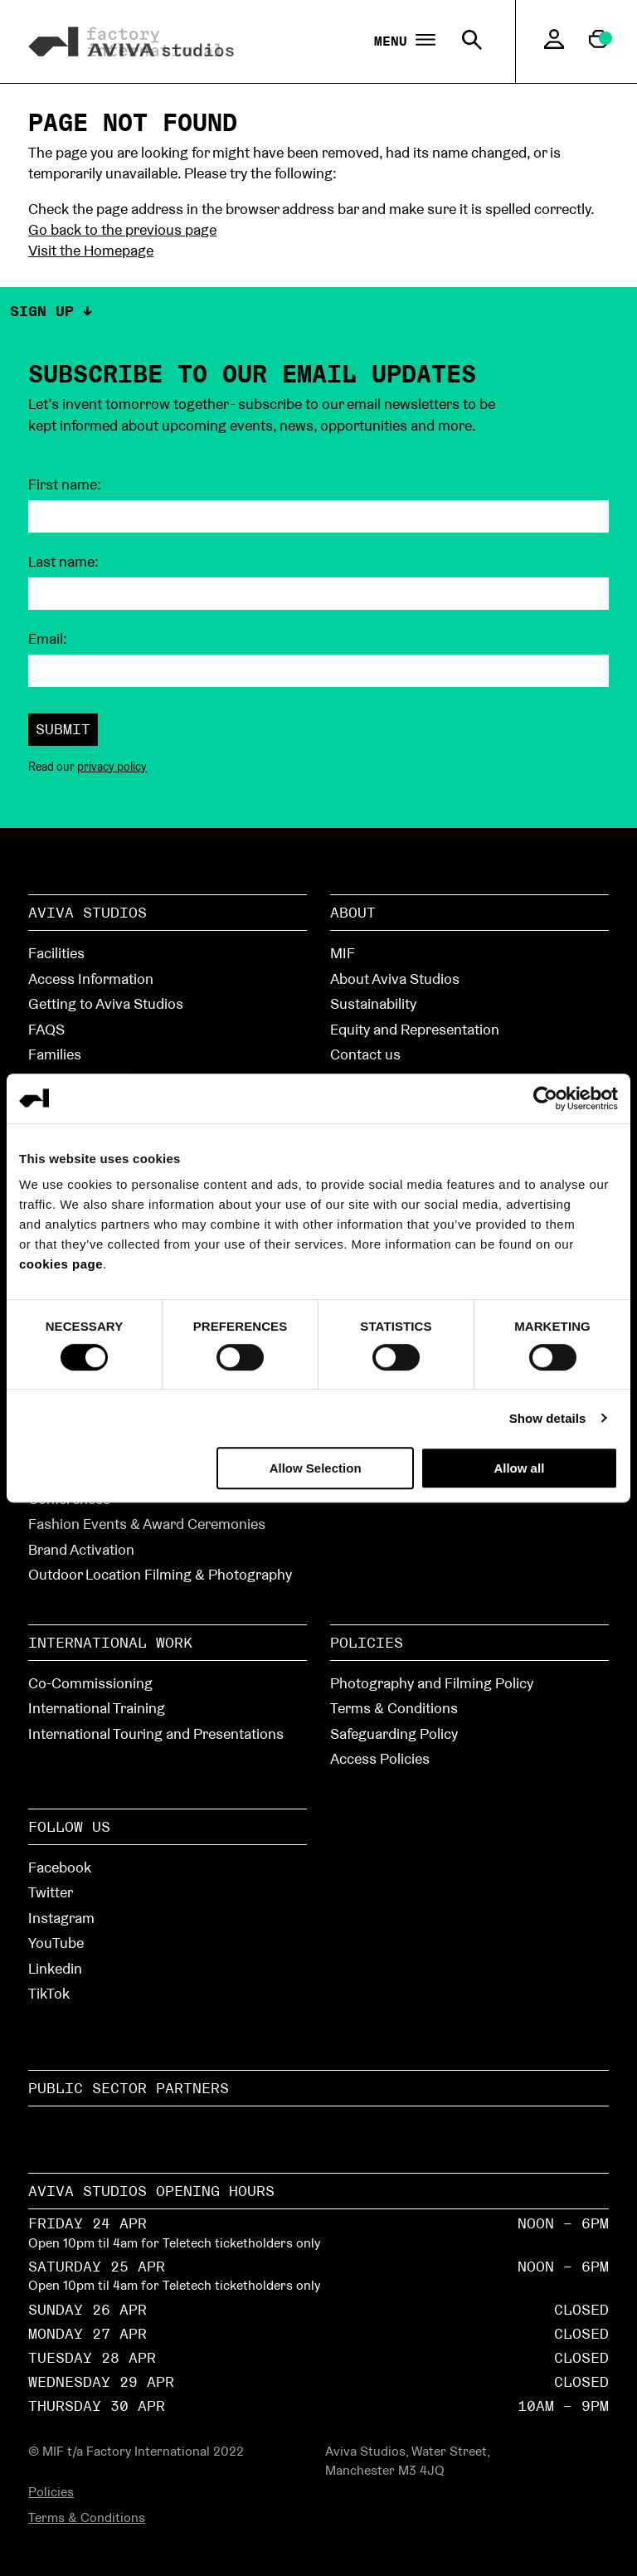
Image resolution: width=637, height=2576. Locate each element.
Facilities (56, 952)
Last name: (63, 562)
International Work (110, 1642)
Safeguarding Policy (394, 1733)
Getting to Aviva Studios (105, 1003)
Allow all (519, 1468)
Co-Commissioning (90, 1682)
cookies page (61, 1264)
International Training (96, 1707)
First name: (64, 484)
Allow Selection (316, 1468)
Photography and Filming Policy (431, 1682)
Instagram (61, 1917)
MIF (342, 952)
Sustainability (373, 1003)
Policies (366, 1642)
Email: (47, 639)
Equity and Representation (414, 1029)
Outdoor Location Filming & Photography (160, 1574)
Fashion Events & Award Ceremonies (146, 1523)
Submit (63, 728)
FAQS (46, 1029)
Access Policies (380, 1758)
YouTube (56, 1942)
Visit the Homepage (90, 250)
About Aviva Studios (395, 978)
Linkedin (55, 1968)
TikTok (49, 1993)
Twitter (50, 1892)
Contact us (365, 1054)
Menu (404, 41)
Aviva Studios (87, 912)
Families (54, 1054)
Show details (547, 1418)
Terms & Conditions (394, 1707)
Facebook (59, 1867)
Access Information (90, 978)
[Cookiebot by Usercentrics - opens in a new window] (545, 1098)
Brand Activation (81, 1549)
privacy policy (112, 766)
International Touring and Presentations (156, 1733)
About (353, 912)
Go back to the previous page (122, 229)
